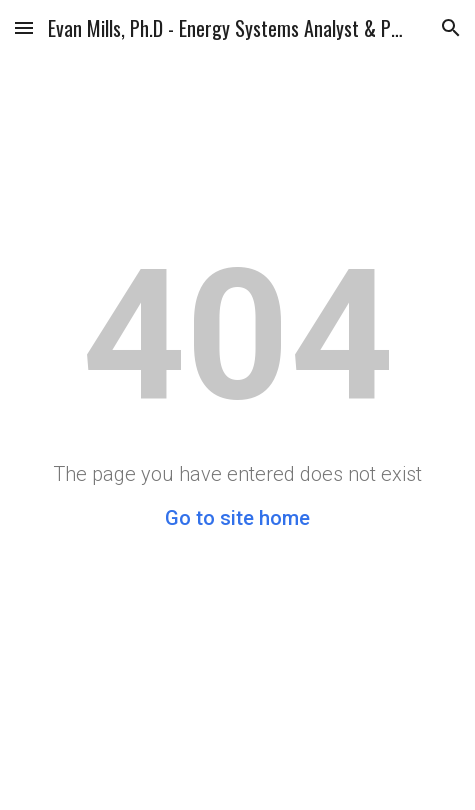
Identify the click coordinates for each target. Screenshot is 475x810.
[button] (24, 27)
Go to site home (237, 518)
